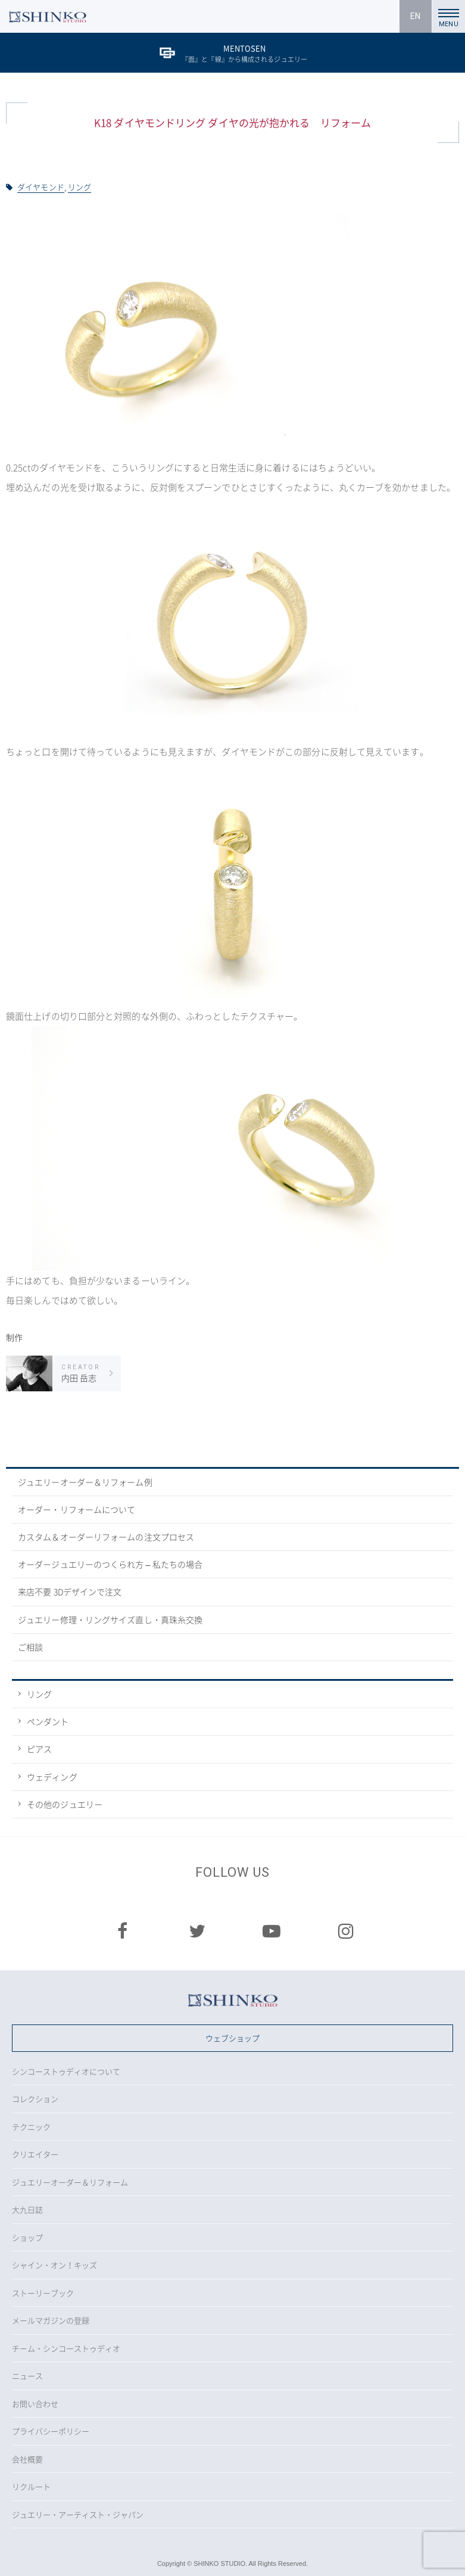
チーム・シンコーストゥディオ (66, 2348)
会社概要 (27, 2459)
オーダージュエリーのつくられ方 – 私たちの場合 (110, 1564)
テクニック (31, 2126)
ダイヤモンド (40, 186)
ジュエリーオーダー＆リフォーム (70, 2182)
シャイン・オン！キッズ (54, 2264)
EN (415, 16)
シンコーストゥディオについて (66, 2071)
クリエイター (35, 2154)
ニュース (27, 2375)
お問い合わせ (35, 2403)
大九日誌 (27, 2209)
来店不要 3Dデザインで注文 (69, 1591)
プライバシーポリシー (50, 2431)
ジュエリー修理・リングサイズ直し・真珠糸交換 (110, 1619)
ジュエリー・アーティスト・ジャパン (77, 2514)
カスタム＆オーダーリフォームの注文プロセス (106, 1537)
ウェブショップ (232, 2038)
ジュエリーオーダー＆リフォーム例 (85, 1482)
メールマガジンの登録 (50, 2320)
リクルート (31, 2486)
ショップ (27, 2237)
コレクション (35, 2098)
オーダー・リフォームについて (76, 1509)
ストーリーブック (43, 2292)
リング (79, 186)
